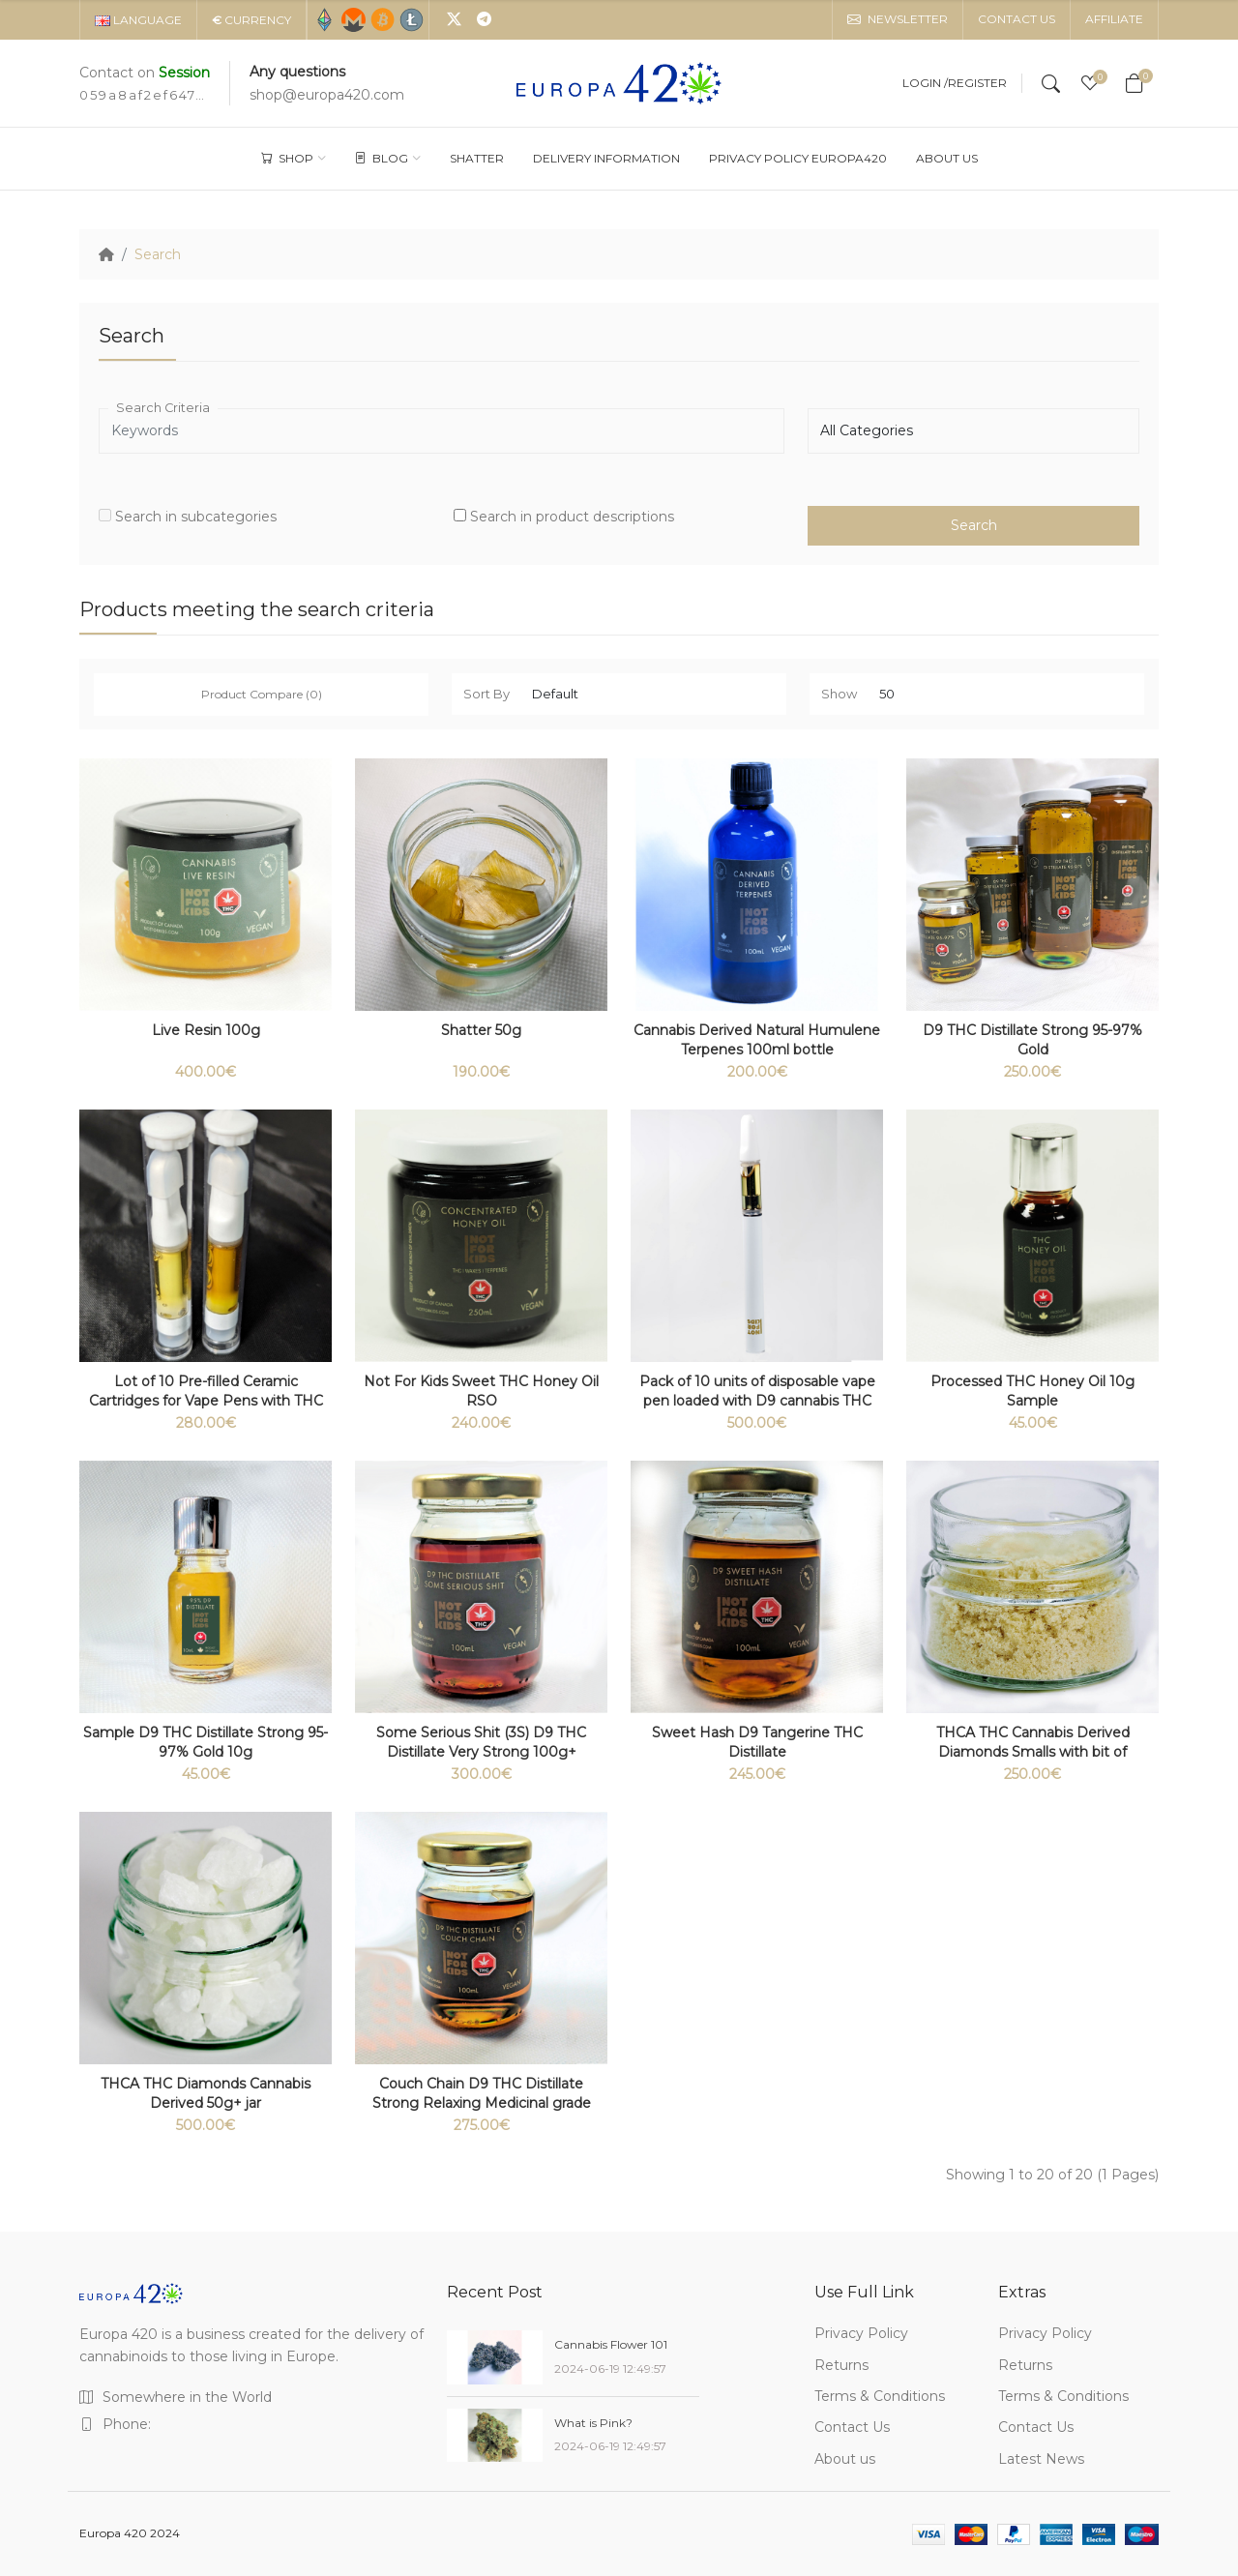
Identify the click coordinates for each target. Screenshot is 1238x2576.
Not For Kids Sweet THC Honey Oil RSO (481, 1391)
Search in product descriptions (564, 516)
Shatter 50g (481, 1030)
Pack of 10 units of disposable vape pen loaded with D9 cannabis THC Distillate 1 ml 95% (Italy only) (757, 1401)
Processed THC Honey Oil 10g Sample (1032, 1391)
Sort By (486, 693)
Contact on (144, 72)
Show (839, 693)
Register (977, 83)
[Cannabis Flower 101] (495, 2357)
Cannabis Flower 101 (610, 2344)
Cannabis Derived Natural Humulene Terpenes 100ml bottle (757, 1040)
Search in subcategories (188, 516)
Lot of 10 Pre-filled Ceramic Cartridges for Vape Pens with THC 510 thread (206, 1401)
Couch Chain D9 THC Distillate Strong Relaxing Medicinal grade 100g (481, 2103)
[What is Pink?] (495, 2436)
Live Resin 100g (206, 1030)
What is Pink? (593, 2422)
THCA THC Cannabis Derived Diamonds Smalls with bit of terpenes (1033, 1752)
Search (157, 254)
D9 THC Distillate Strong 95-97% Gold (1032, 1040)
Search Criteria (163, 407)
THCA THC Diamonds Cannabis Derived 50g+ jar (205, 2093)
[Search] (1051, 83)
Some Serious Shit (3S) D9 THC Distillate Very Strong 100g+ (481, 1742)
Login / (925, 83)
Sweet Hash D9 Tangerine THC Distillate (757, 1742)
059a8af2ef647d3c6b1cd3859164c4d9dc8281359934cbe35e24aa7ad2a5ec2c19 (142, 95)
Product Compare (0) (261, 694)
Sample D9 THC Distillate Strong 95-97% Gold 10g (205, 1742)
